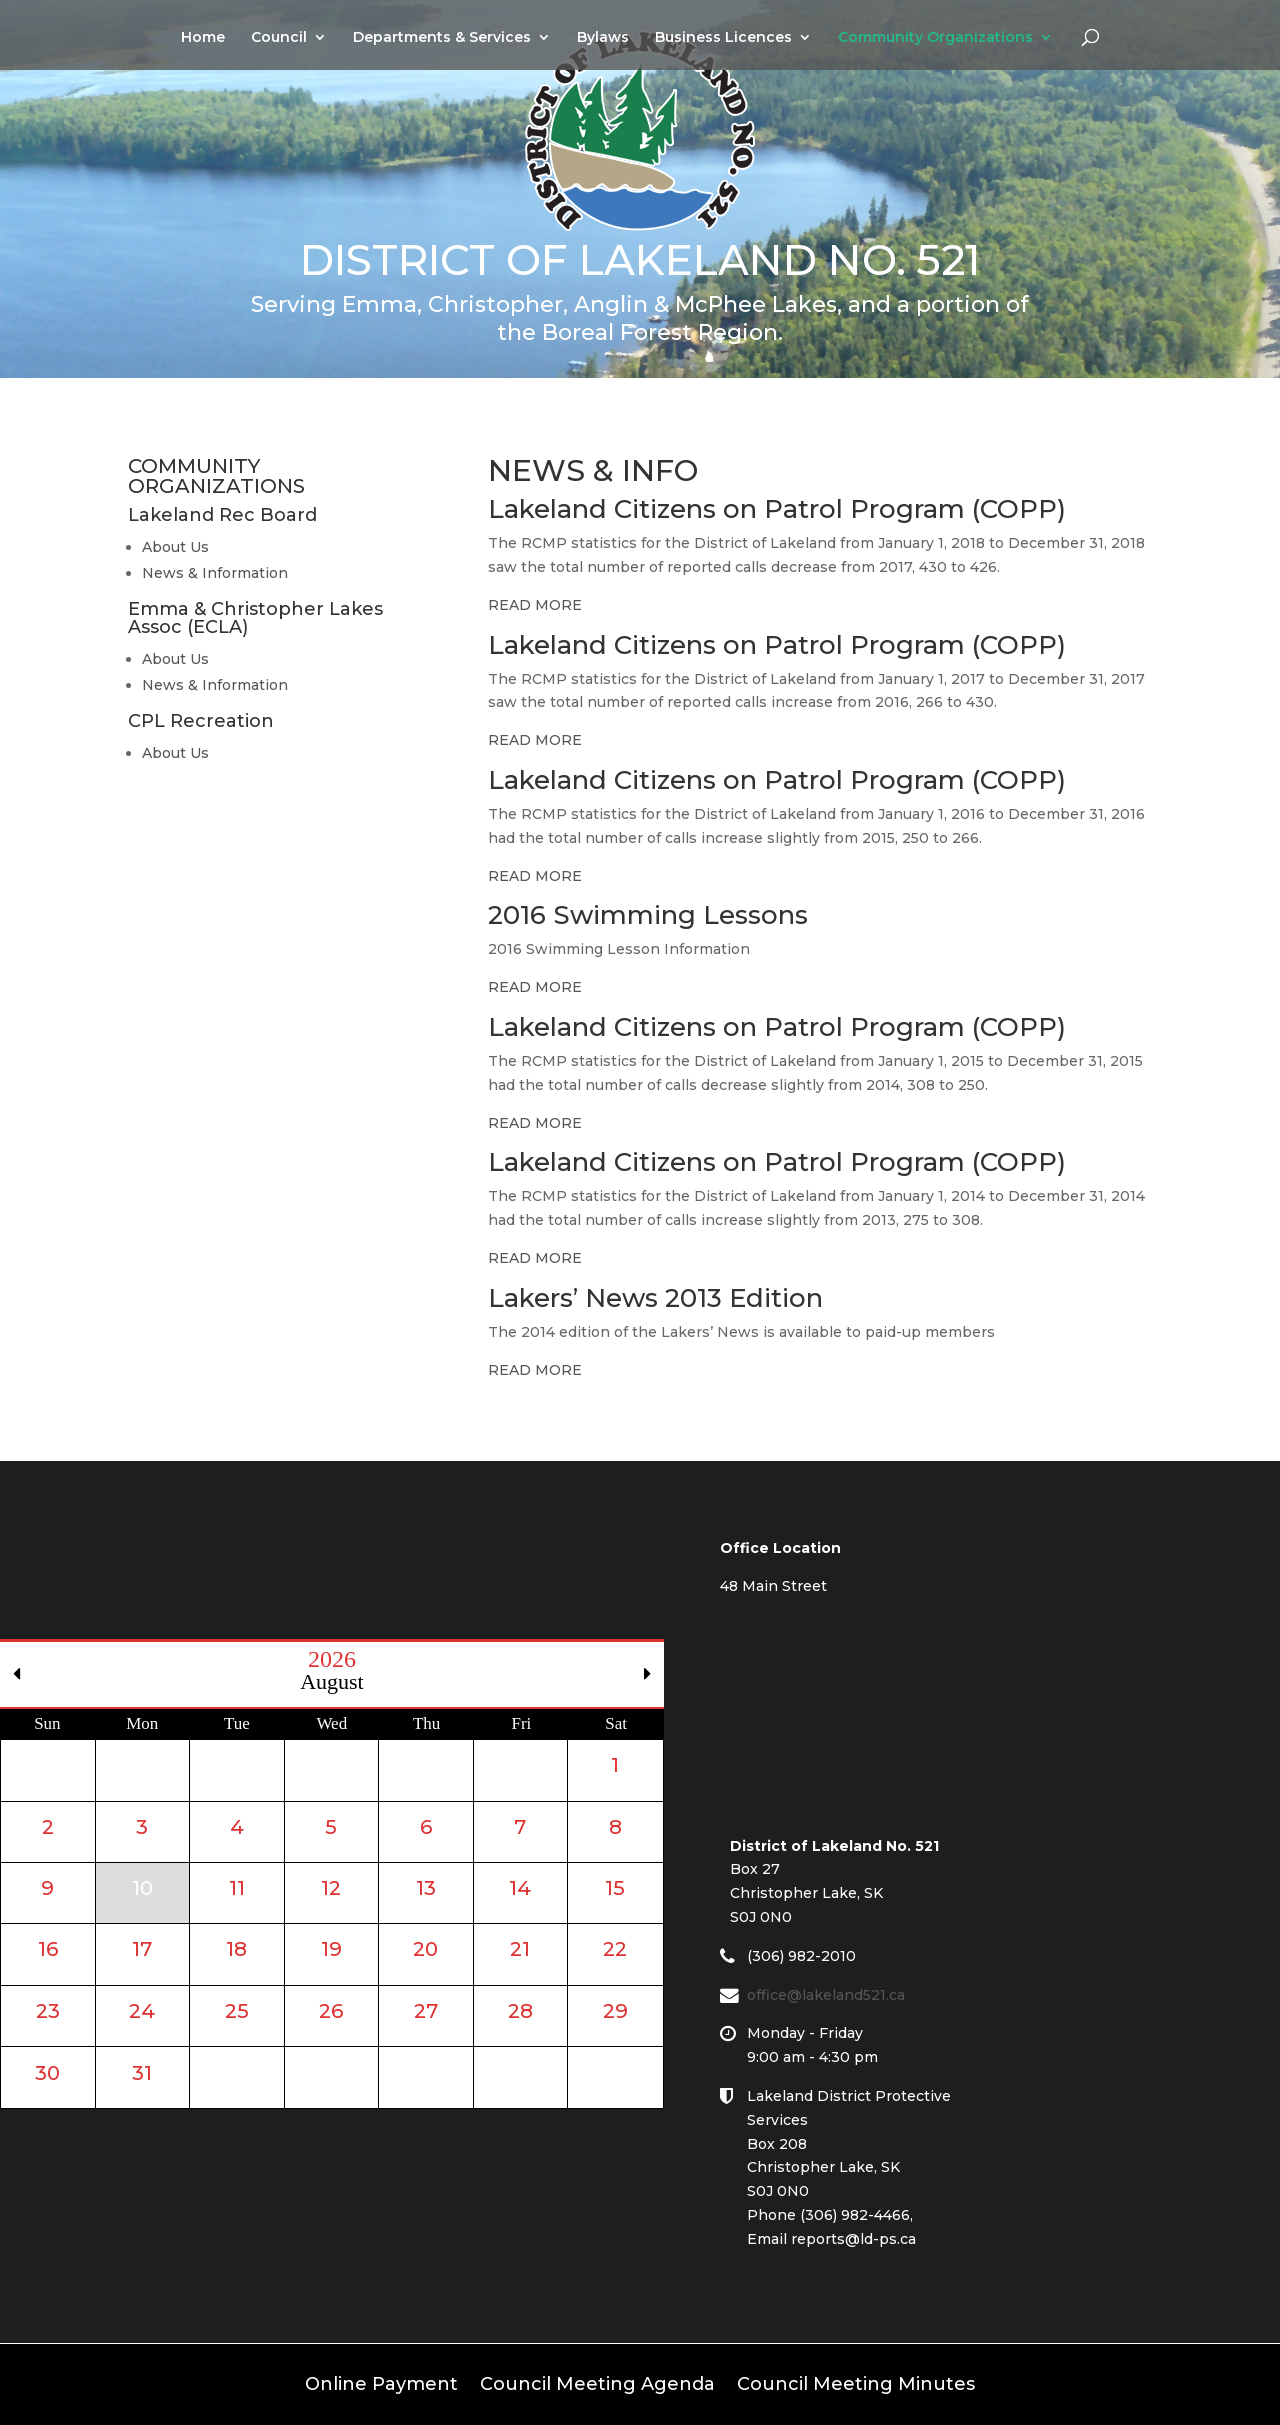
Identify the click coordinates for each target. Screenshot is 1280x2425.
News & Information (215, 573)
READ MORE (535, 605)
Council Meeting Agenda (597, 2382)
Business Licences (723, 38)
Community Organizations (935, 38)
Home (203, 38)
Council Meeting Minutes (856, 2382)
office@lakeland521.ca (836, 1995)
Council (279, 38)
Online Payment (381, 2382)
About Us (175, 547)
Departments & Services (442, 38)
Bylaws (603, 38)
